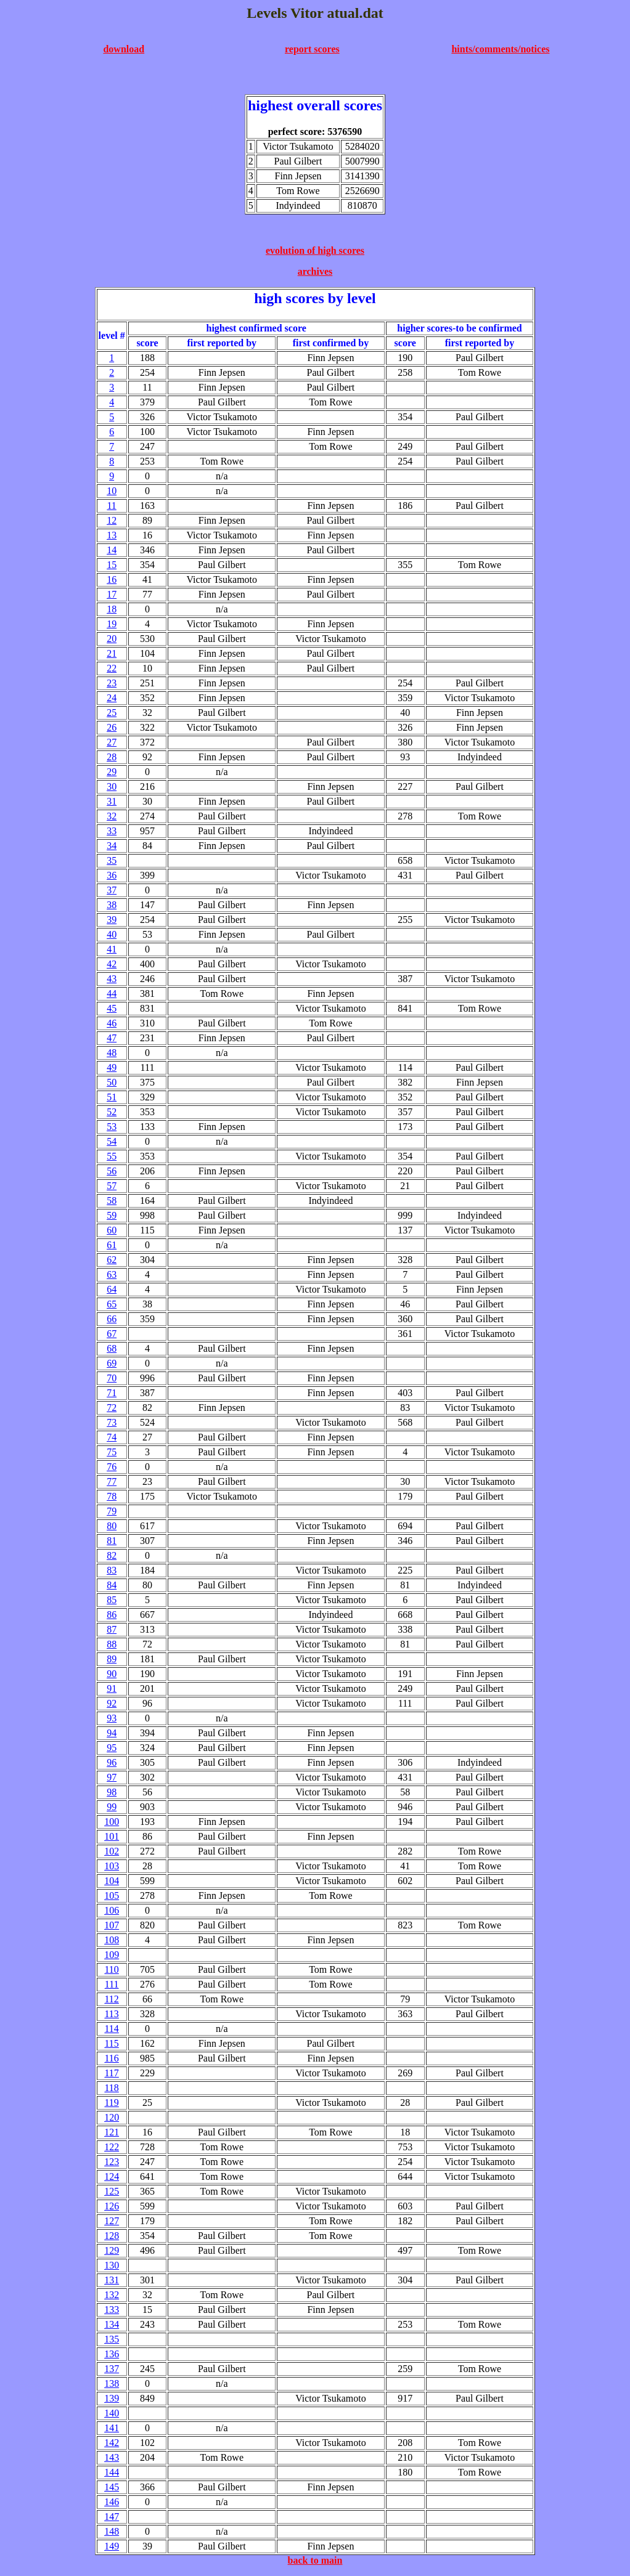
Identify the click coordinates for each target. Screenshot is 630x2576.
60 (112, 1230)
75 (112, 1452)
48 (112, 1052)
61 (112, 1245)
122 (111, 2147)
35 (112, 860)
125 (111, 2191)
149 (111, 2546)
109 (111, 1954)
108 (111, 1940)
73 (112, 1422)
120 (111, 2117)
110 (111, 1969)
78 (112, 1496)
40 (112, 934)
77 (112, 1481)
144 (111, 2472)
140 (111, 2413)
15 (112, 564)
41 (112, 949)
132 (111, 2295)
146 (111, 2502)
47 (112, 1038)
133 (111, 2309)
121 (111, 2132)
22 (112, 668)
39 (112, 919)
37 (112, 890)
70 (112, 1378)
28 (112, 757)
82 (112, 1555)
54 (112, 1141)
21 (112, 653)
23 (112, 683)
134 (111, 2324)
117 (111, 2073)
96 (112, 1762)
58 (112, 1200)
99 (112, 1807)
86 (112, 1614)
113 (111, 2014)
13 (112, 535)
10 (112, 491)
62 (112, 1259)
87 (112, 1629)
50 (112, 1082)
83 (112, 1570)
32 (112, 816)
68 (112, 1348)
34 (112, 845)
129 (111, 2250)
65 (112, 1304)
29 (112, 771)
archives (315, 271)
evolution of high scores (315, 250)
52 (112, 1112)
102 (111, 1851)
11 (111, 505)
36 (112, 875)
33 (112, 831)
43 (112, 978)
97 (112, 1777)
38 (112, 905)
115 (111, 2043)
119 (111, 2102)
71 (112, 1393)
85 (112, 1600)
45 (112, 1008)
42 (112, 964)
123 (111, 2161)
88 (112, 1644)
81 (112, 1540)
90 (112, 1673)
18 (112, 609)
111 (112, 1984)
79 (112, 1511)
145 (111, 2487)
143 (111, 2457)
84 (112, 1585)
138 (111, 2383)
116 (111, 2058)
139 (111, 2398)
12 (112, 520)
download (123, 49)
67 (112, 1333)
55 (112, 1156)
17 (112, 594)
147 (111, 2516)
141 (111, 2428)
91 (112, 1688)
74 (112, 1437)
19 (112, 624)
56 (112, 1171)
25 (112, 712)
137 (111, 2368)
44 (112, 993)
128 (111, 2235)
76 (112, 1466)
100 (111, 1821)
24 (112, 698)
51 (112, 1097)
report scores (312, 49)
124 (111, 2176)
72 (112, 1407)
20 (112, 638)
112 (111, 1999)
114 (111, 2028)
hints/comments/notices (500, 49)
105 (111, 1895)
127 (111, 2221)
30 (112, 786)
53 (112, 1126)
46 (112, 1023)
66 (112, 1319)
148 (111, 2531)
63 (112, 1274)
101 (111, 1836)
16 (112, 579)
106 (111, 1910)
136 (111, 2354)
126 (111, 2206)
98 (112, 1792)
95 (112, 1747)
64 (112, 1289)
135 (111, 2339)
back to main (315, 2560)
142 (111, 2442)
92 (112, 1703)
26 (112, 727)
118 (111, 2087)
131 (111, 2280)
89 (112, 1659)
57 (112, 1185)
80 (112, 1526)
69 (112, 1363)
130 (111, 2265)
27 (112, 742)
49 (112, 1067)
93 (112, 1718)
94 (112, 1733)
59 (112, 1215)
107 (111, 1925)
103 (111, 1866)
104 (111, 1880)
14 (112, 550)
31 (112, 801)
